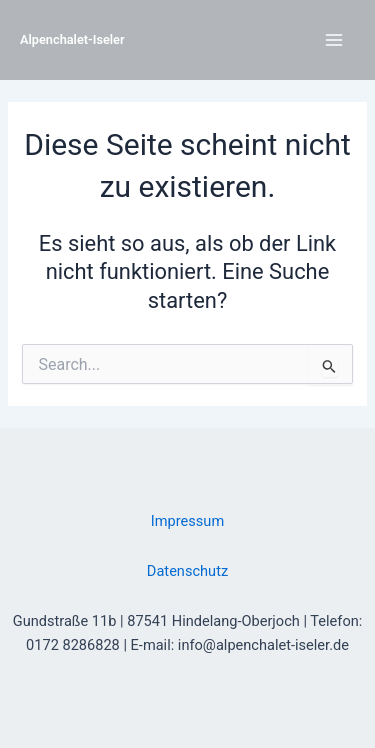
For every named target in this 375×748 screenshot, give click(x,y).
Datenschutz (187, 571)
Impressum (187, 521)
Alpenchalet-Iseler (72, 39)
